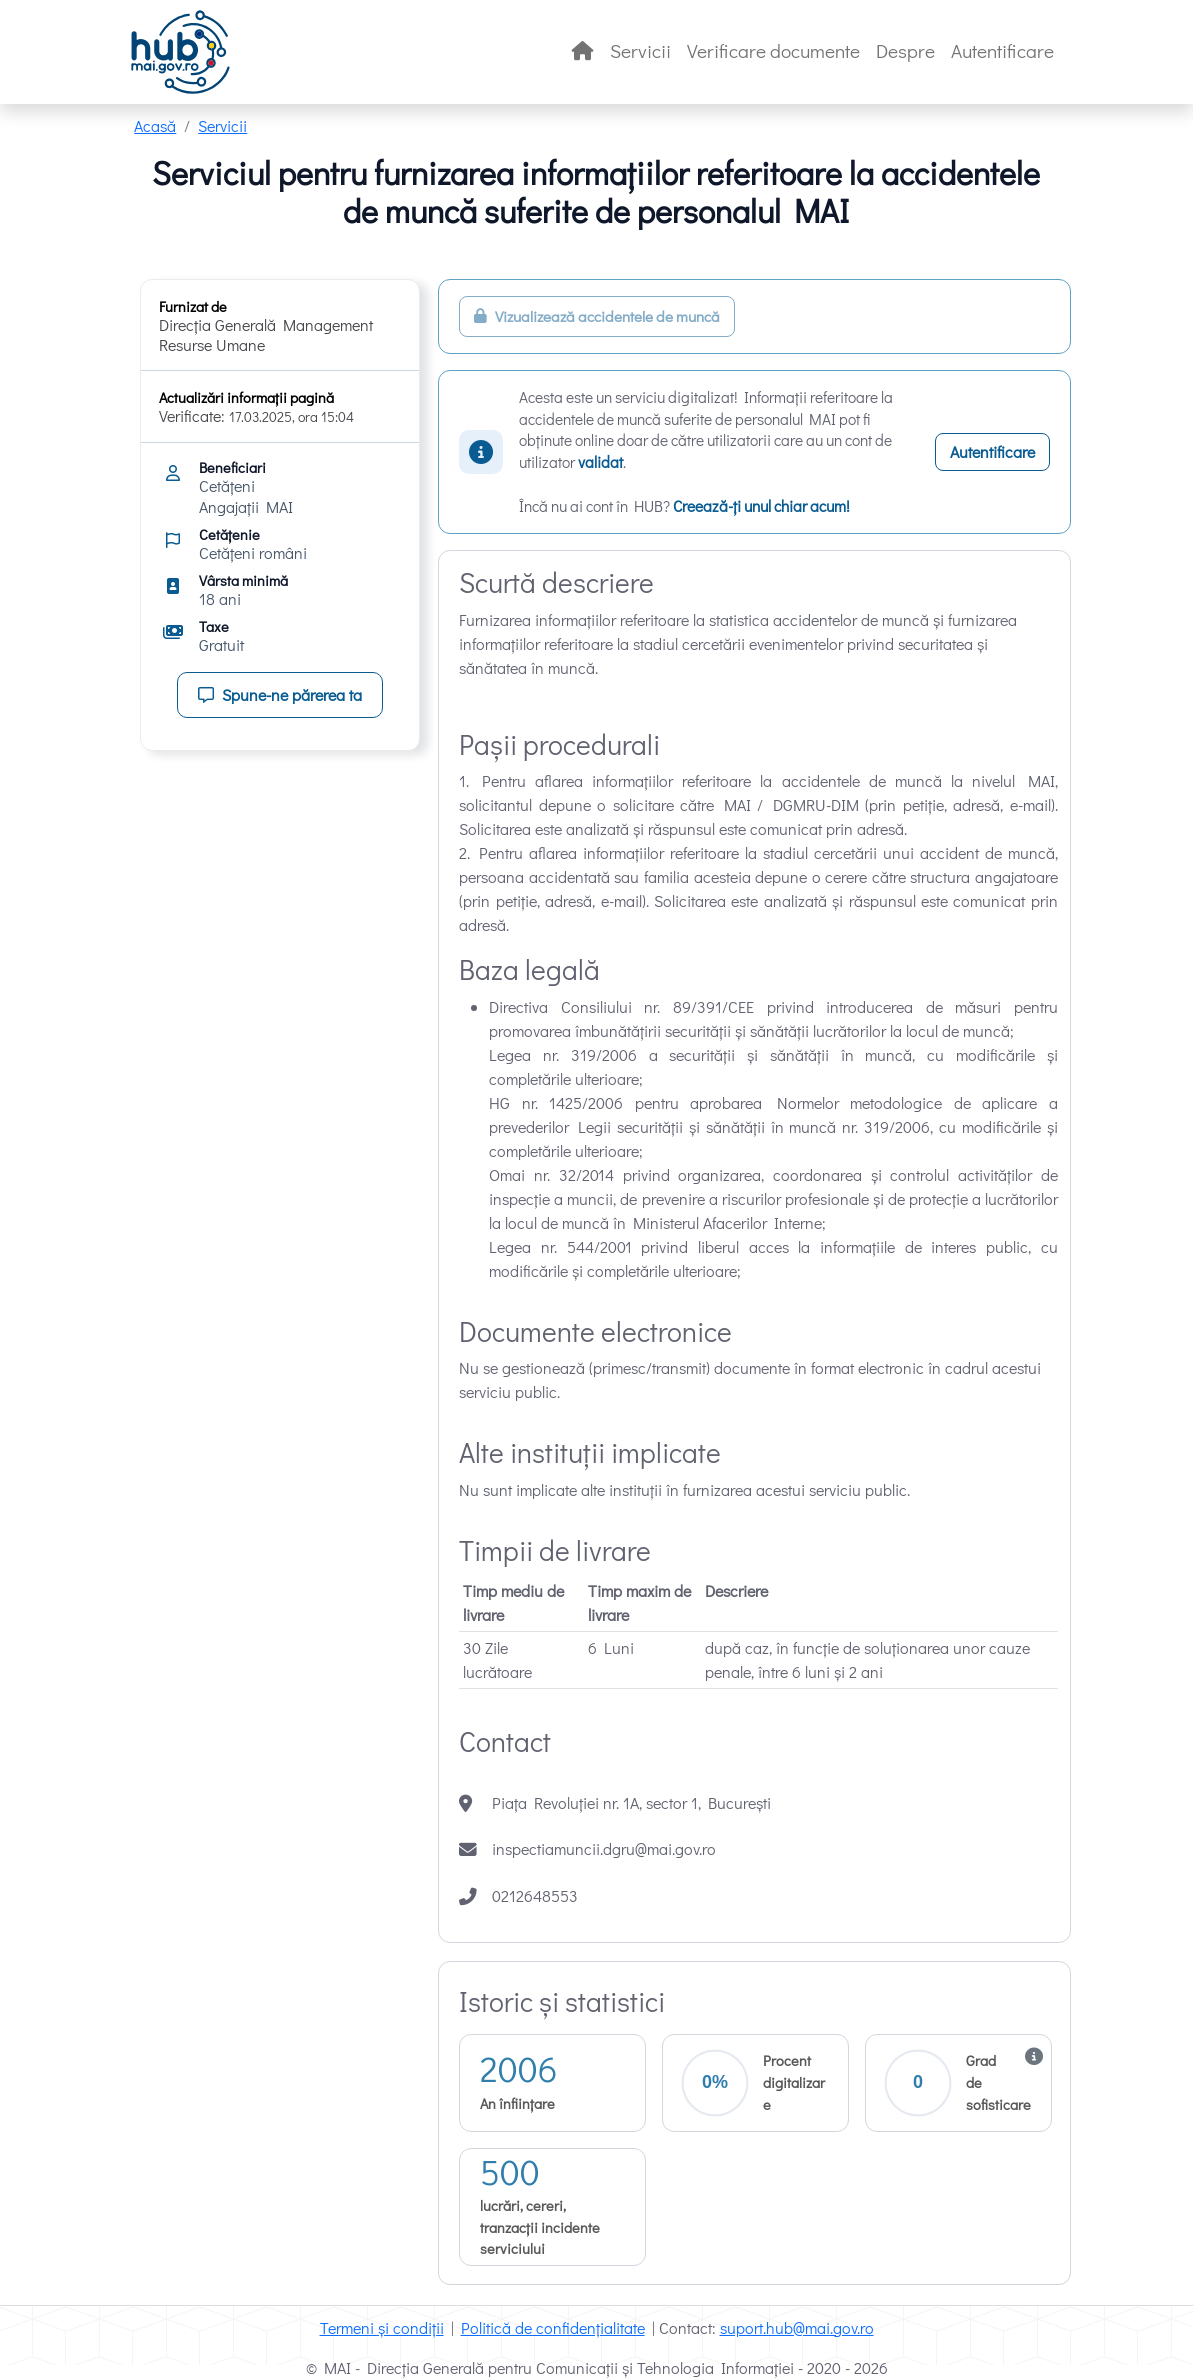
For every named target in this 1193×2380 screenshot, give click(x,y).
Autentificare (1002, 50)
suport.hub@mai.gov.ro (797, 2327)
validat (600, 462)
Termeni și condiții (382, 2327)
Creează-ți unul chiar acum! (761, 506)
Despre (905, 50)
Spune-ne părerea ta (280, 694)
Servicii (640, 50)
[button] (958, 2083)
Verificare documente (773, 50)
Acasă (155, 125)
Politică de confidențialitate (553, 2327)
